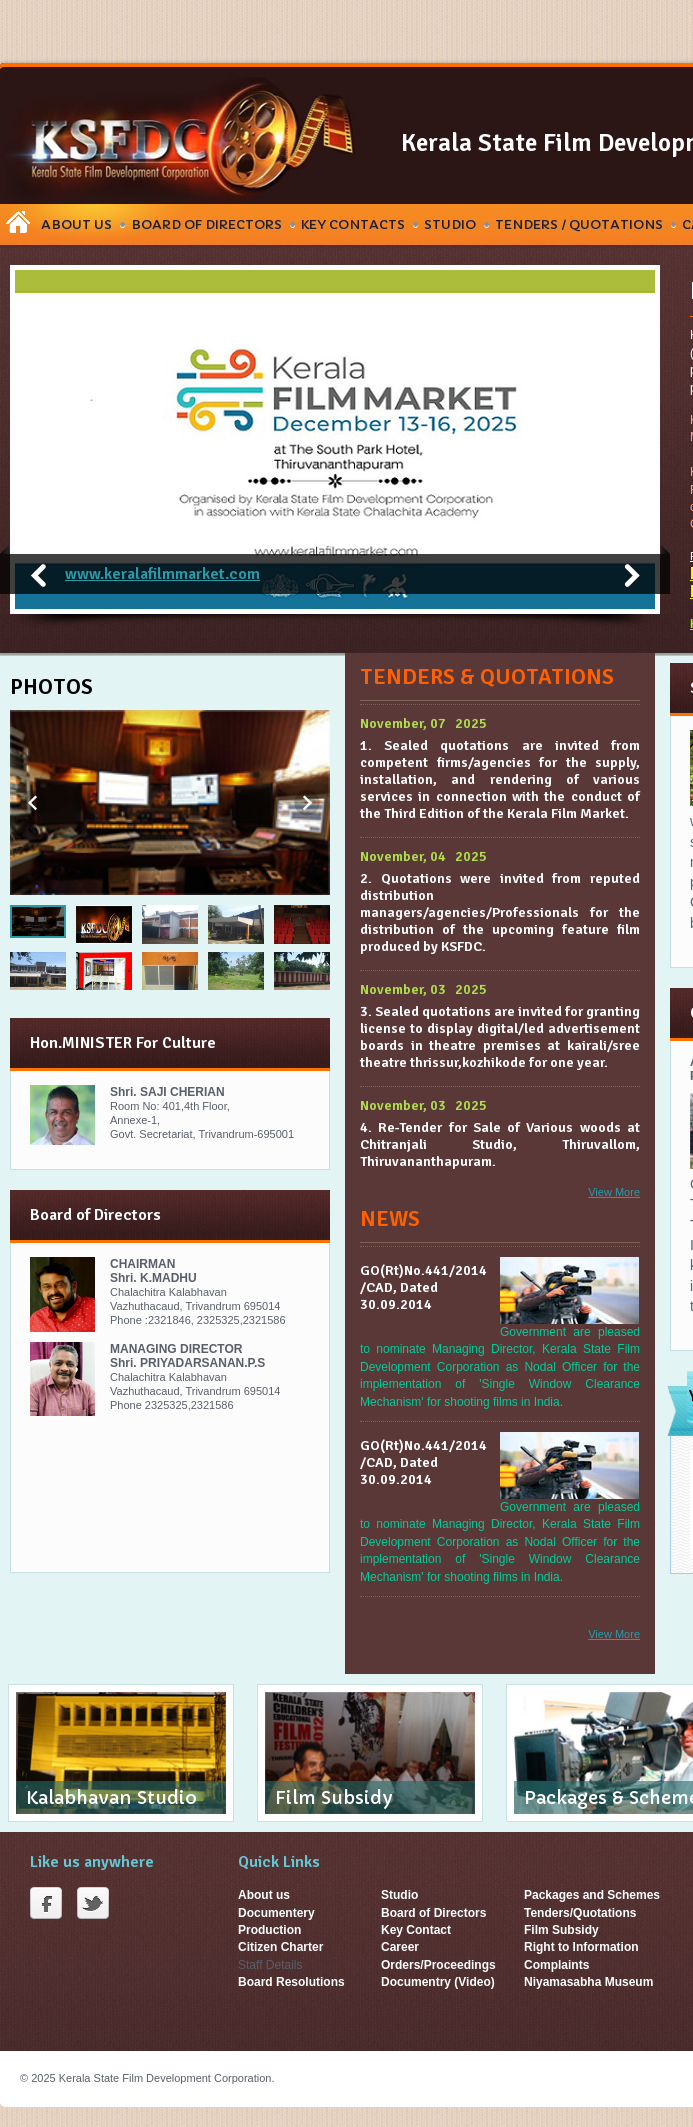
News (390, 1218)
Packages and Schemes (592, 1895)
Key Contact (416, 1930)
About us (264, 1895)
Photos (51, 686)
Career (400, 1947)
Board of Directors (433, 1913)
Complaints (556, 1965)
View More (614, 1192)
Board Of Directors (206, 224)
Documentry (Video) (438, 1982)
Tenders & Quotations (487, 676)
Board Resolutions (291, 1982)
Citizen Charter (280, 1947)
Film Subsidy (561, 1930)
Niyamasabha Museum (588, 1982)
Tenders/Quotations (580, 1913)
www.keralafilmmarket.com (162, 574)
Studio (450, 224)
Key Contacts (353, 224)
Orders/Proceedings (438, 1965)
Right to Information (581, 1947)
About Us (76, 224)
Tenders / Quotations (579, 224)
